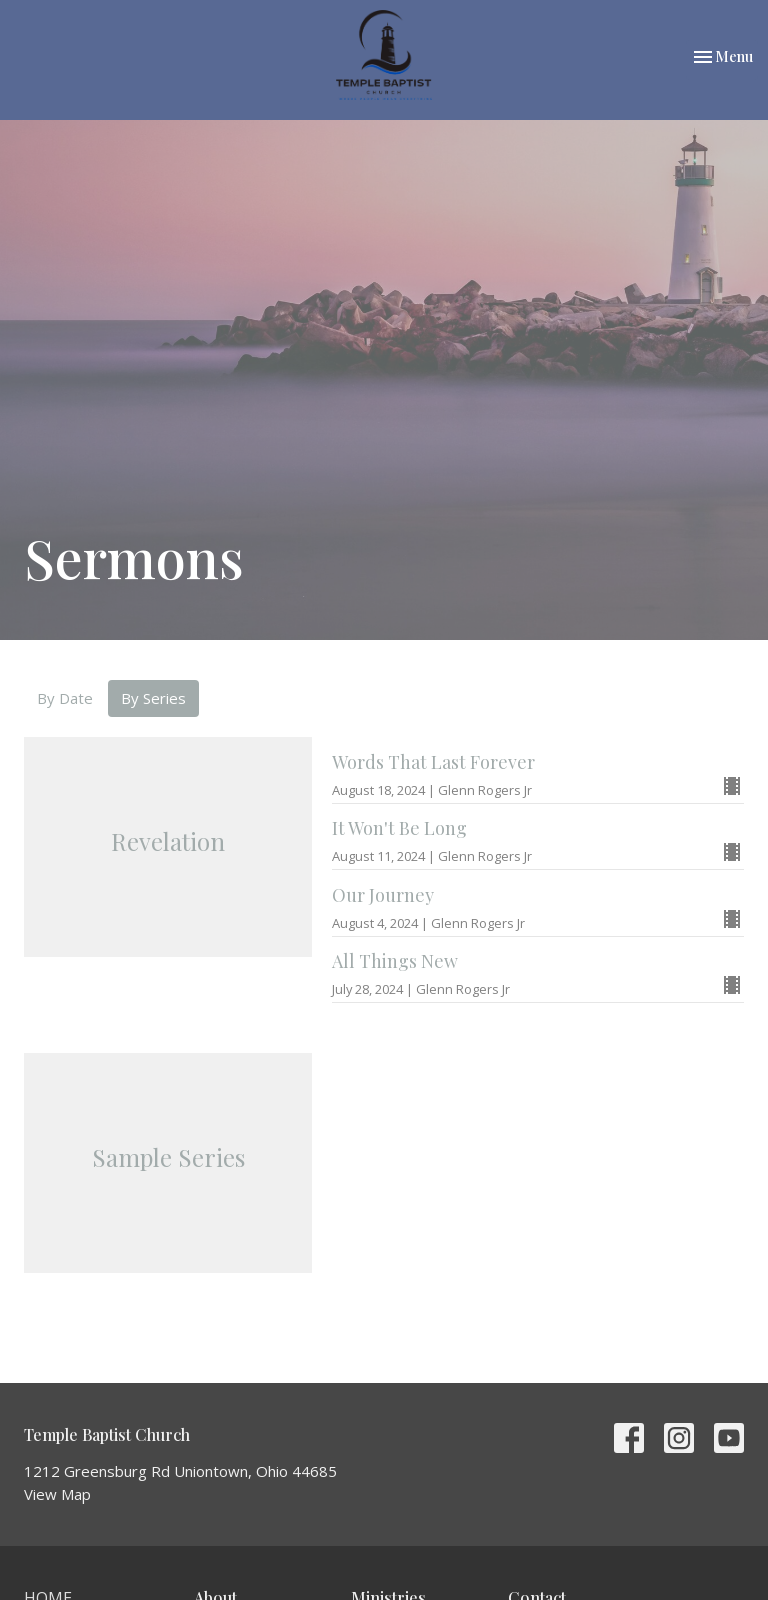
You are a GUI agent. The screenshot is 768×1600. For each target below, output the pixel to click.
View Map (57, 1494)
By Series (153, 698)
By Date (65, 698)
